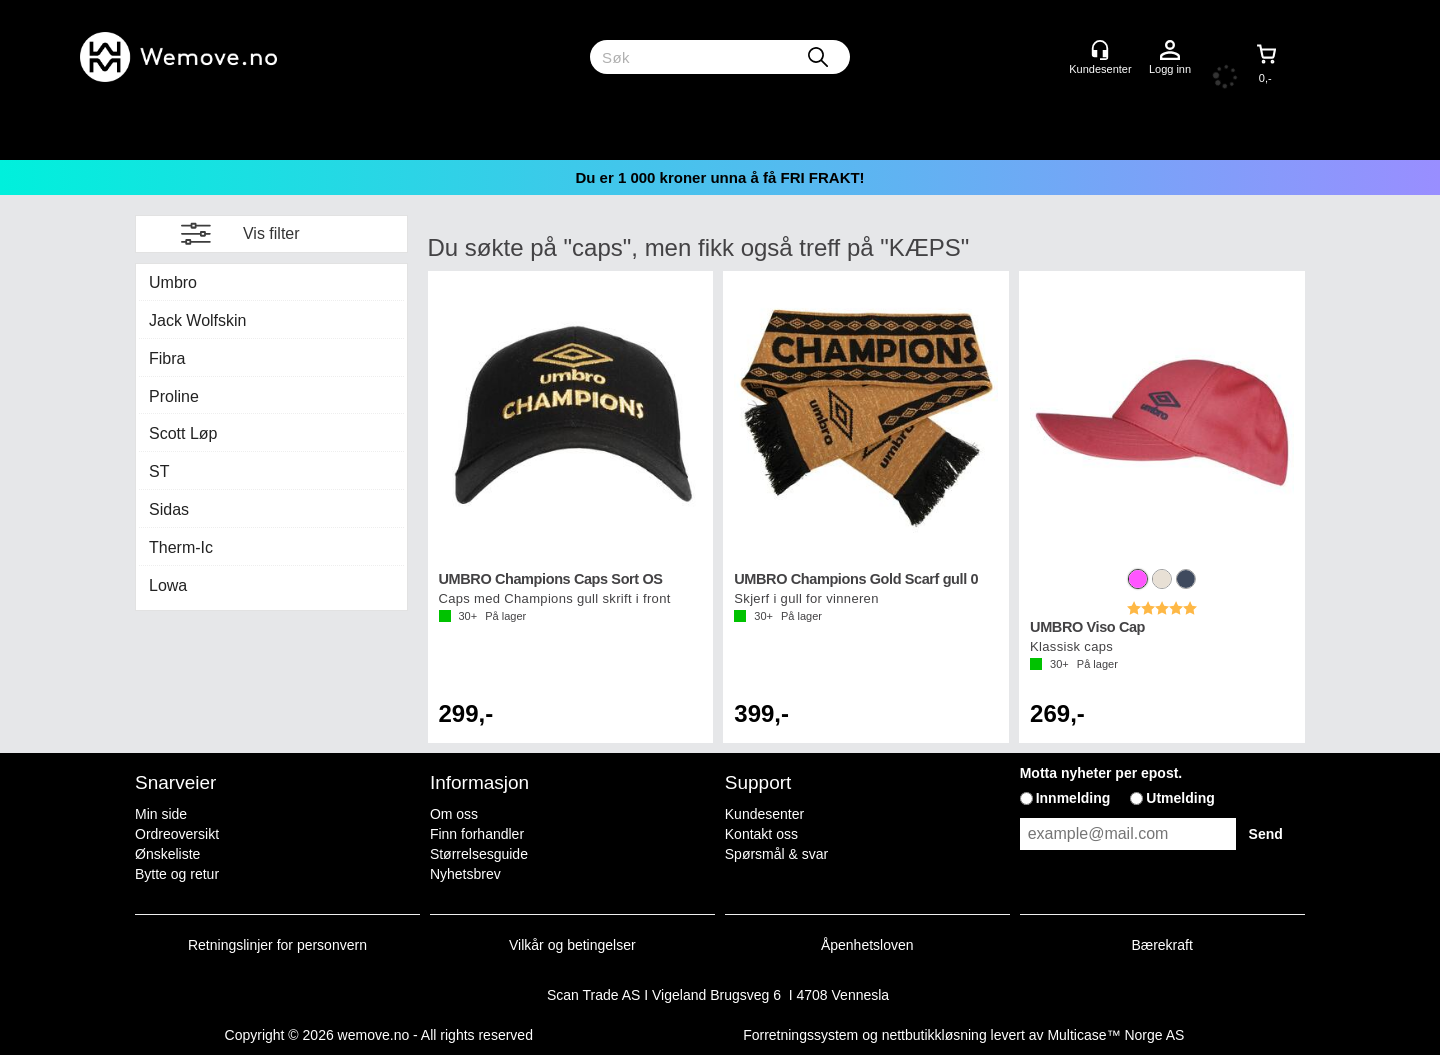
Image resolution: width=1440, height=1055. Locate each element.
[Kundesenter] (1100, 50)
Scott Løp (183, 433)
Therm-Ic (181, 547)
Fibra (167, 358)
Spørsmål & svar (776, 854)
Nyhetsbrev (465, 874)
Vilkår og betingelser (572, 945)
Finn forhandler (477, 834)
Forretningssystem (800, 1035)
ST (159, 471)
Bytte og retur (177, 874)
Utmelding (1180, 798)
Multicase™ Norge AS (1115, 1035)
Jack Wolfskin (198, 320)
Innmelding (1073, 798)
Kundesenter (764, 814)
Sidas (169, 509)
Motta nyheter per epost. (1101, 773)
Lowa (168, 585)
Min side (161, 814)
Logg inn (1170, 51)
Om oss (454, 814)
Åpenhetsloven (867, 945)
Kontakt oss (761, 834)
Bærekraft (1161, 945)
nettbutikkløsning (934, 1035)
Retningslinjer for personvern (277, 945)
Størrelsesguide (479, 854)
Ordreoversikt (177, 834)
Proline (174, 396)
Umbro (173, 282)
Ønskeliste (167, 854)
